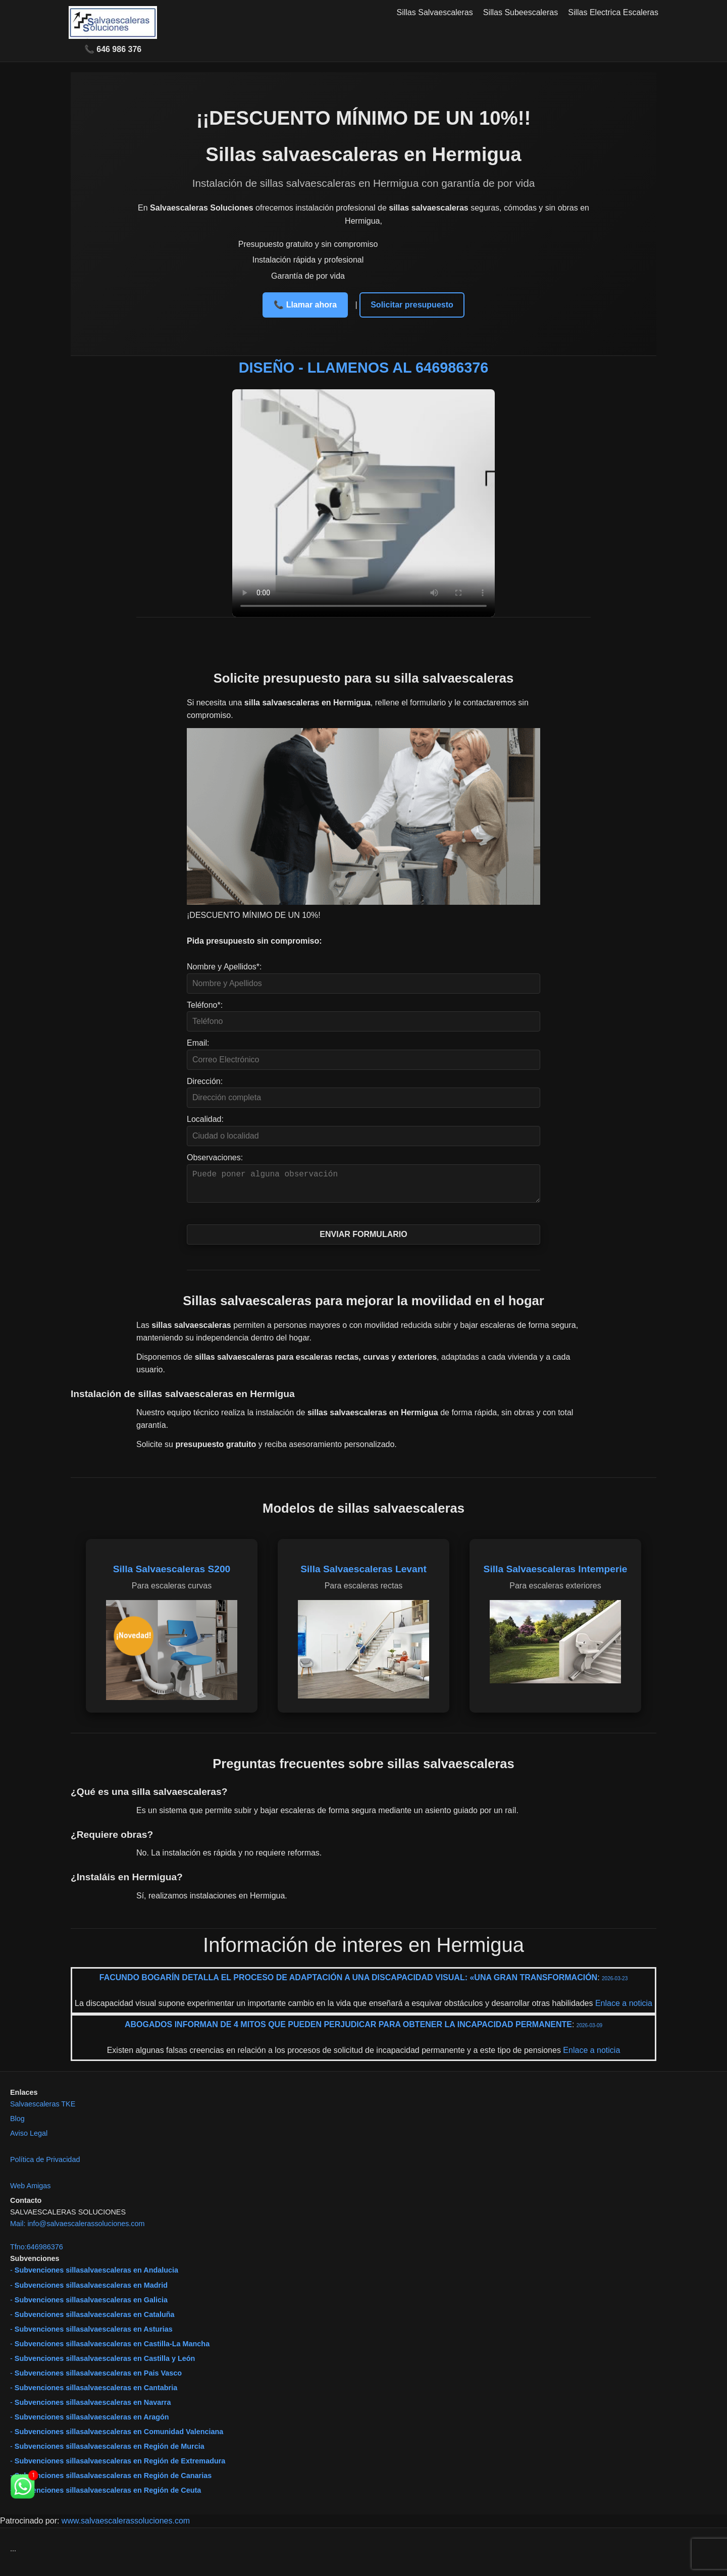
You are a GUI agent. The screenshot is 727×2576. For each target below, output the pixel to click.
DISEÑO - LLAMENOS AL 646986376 (364, 367)
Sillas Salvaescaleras (435, 12)
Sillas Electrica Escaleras (613, 12)
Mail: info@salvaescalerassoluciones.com (77, 2230)
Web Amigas (30, 2192)
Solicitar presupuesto (412, 304)
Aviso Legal (28, 2139)
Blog (17, 2125)
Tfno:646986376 (36, 2253)
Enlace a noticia (622, 2009)
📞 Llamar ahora (305, 304)
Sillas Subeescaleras (520, 12)
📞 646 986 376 (112, 49)
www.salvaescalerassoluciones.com (126, 2526)
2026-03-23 (615, 1984)
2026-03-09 (589, 2031)
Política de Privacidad (45, 2165)
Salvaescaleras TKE (42, 2110)
